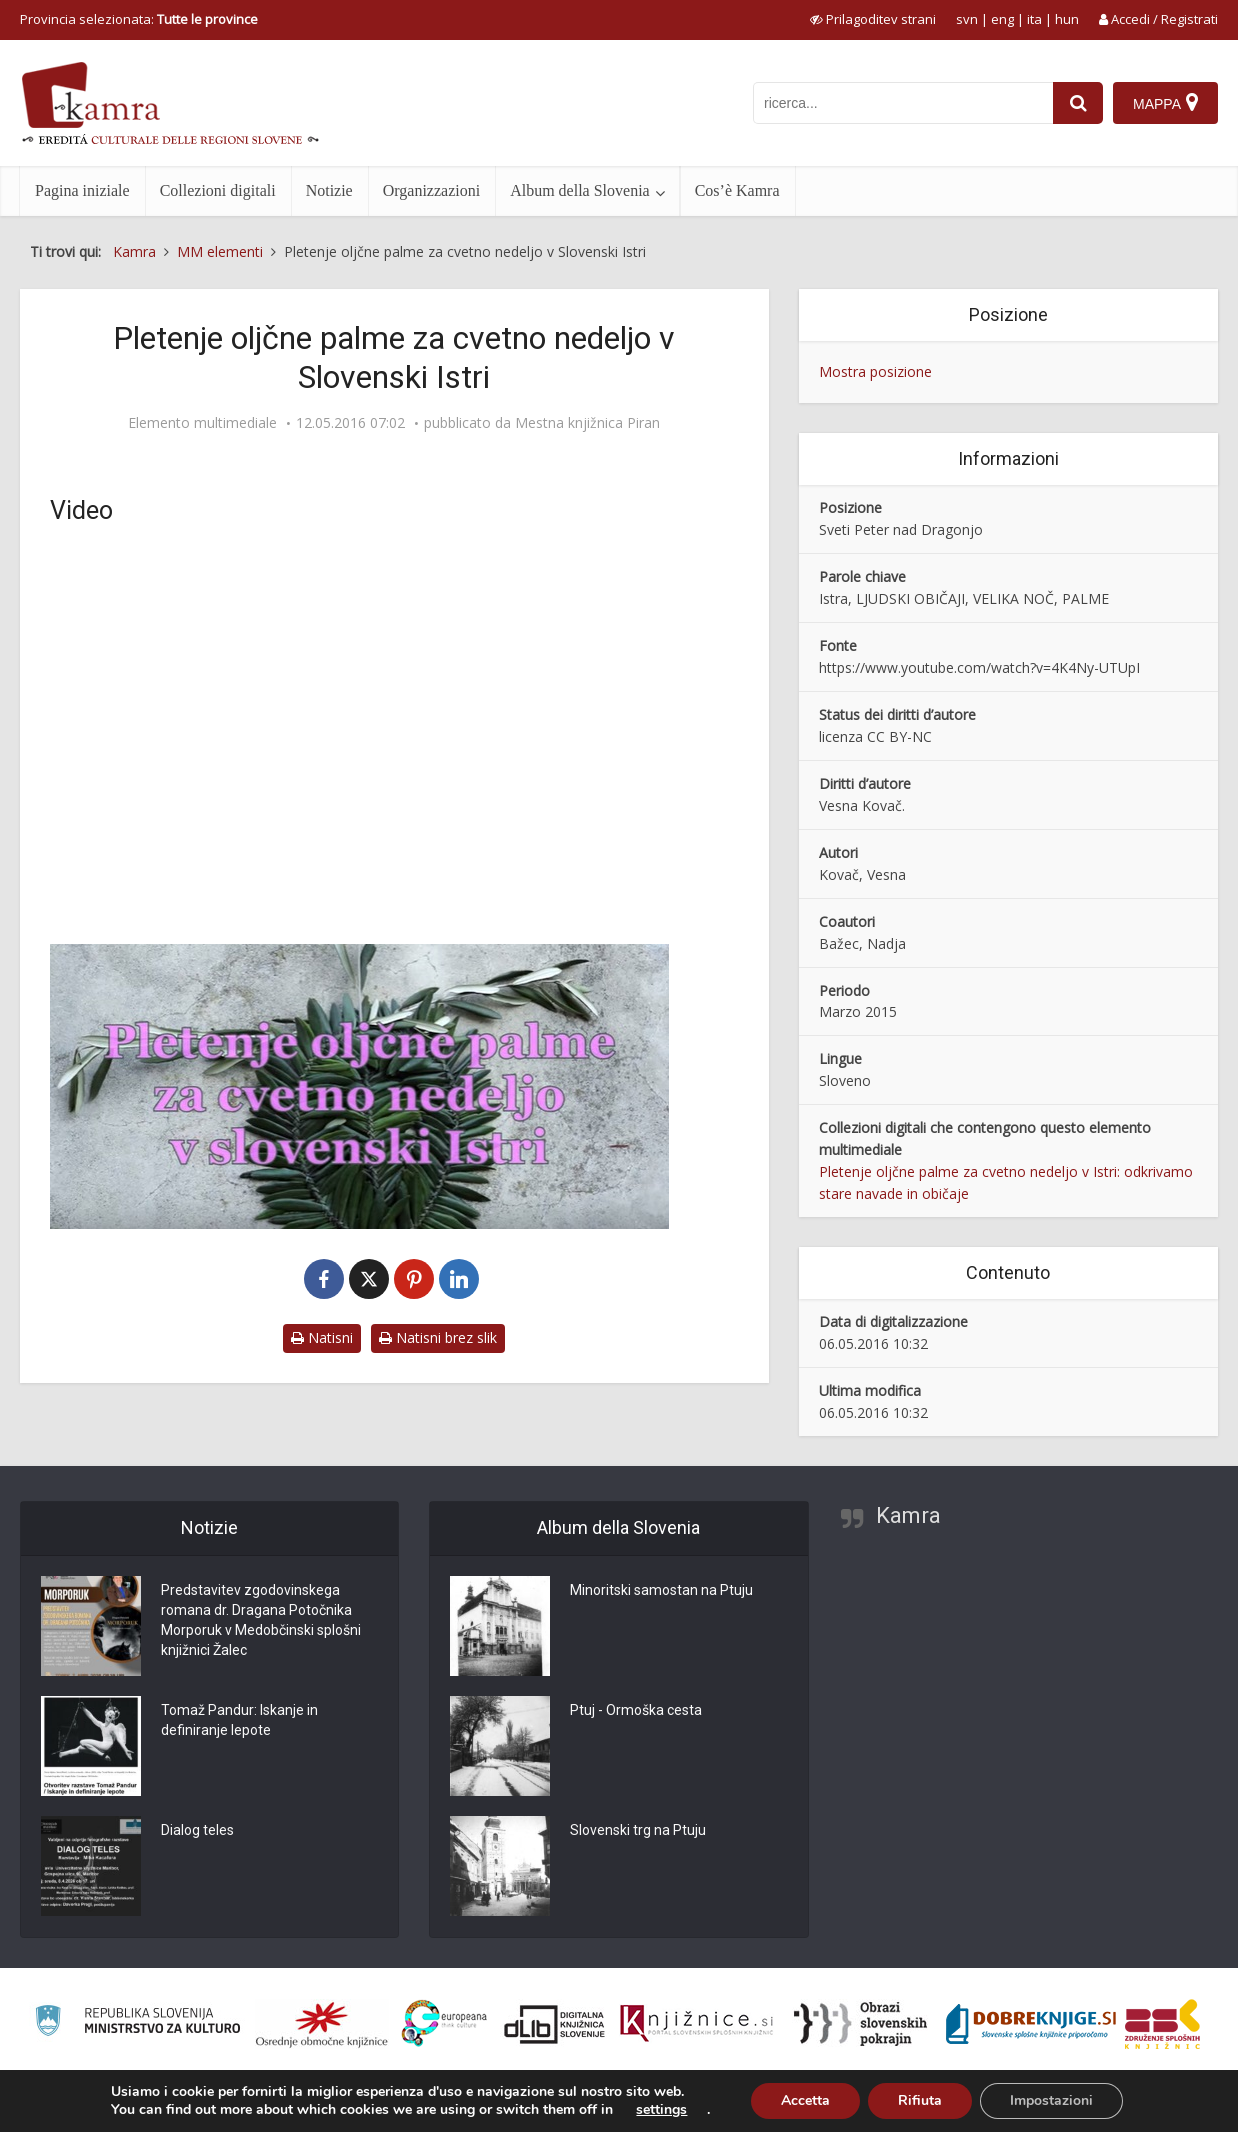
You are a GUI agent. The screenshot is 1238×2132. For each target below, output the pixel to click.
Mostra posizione (875, 371)
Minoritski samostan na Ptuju (661, 1591)
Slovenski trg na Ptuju (638, 1831)
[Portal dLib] (555, 2024)
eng (1002, 19)
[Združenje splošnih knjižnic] (1162, 2024)
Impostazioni (1051, 2100)
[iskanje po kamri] (903, 103)
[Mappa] (1165, 103)
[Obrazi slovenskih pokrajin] (860, 2024)
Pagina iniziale (82, 190)
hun (1067, 19)
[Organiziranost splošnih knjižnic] (322, 2024)
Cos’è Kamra (737, 190)
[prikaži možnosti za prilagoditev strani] (873, 19)
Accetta (805, 2100)
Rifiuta (920, 2100)
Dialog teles (197, 1831)
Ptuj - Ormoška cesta (636, 1711)
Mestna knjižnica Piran (587, 423)
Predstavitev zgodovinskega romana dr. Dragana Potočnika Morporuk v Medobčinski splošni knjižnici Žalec (261, 1621)
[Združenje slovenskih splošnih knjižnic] (696, 2024)
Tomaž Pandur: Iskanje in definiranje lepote (239, 1721)
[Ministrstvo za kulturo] (137, 2023)
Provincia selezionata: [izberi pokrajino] (139, 19)
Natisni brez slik (438, 1337)
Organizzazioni (431, 190)
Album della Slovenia (580, 190)
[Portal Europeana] (444, 2023)
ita (1034, 19)
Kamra (908, 1515)
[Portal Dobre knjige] (1031, 2024)
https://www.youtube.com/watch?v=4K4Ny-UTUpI (979, 667)
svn (967, 19)
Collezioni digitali (218, 190)
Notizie (329, 190)
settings (661, 2110)
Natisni (322, 1337)
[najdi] (1078, 103)
